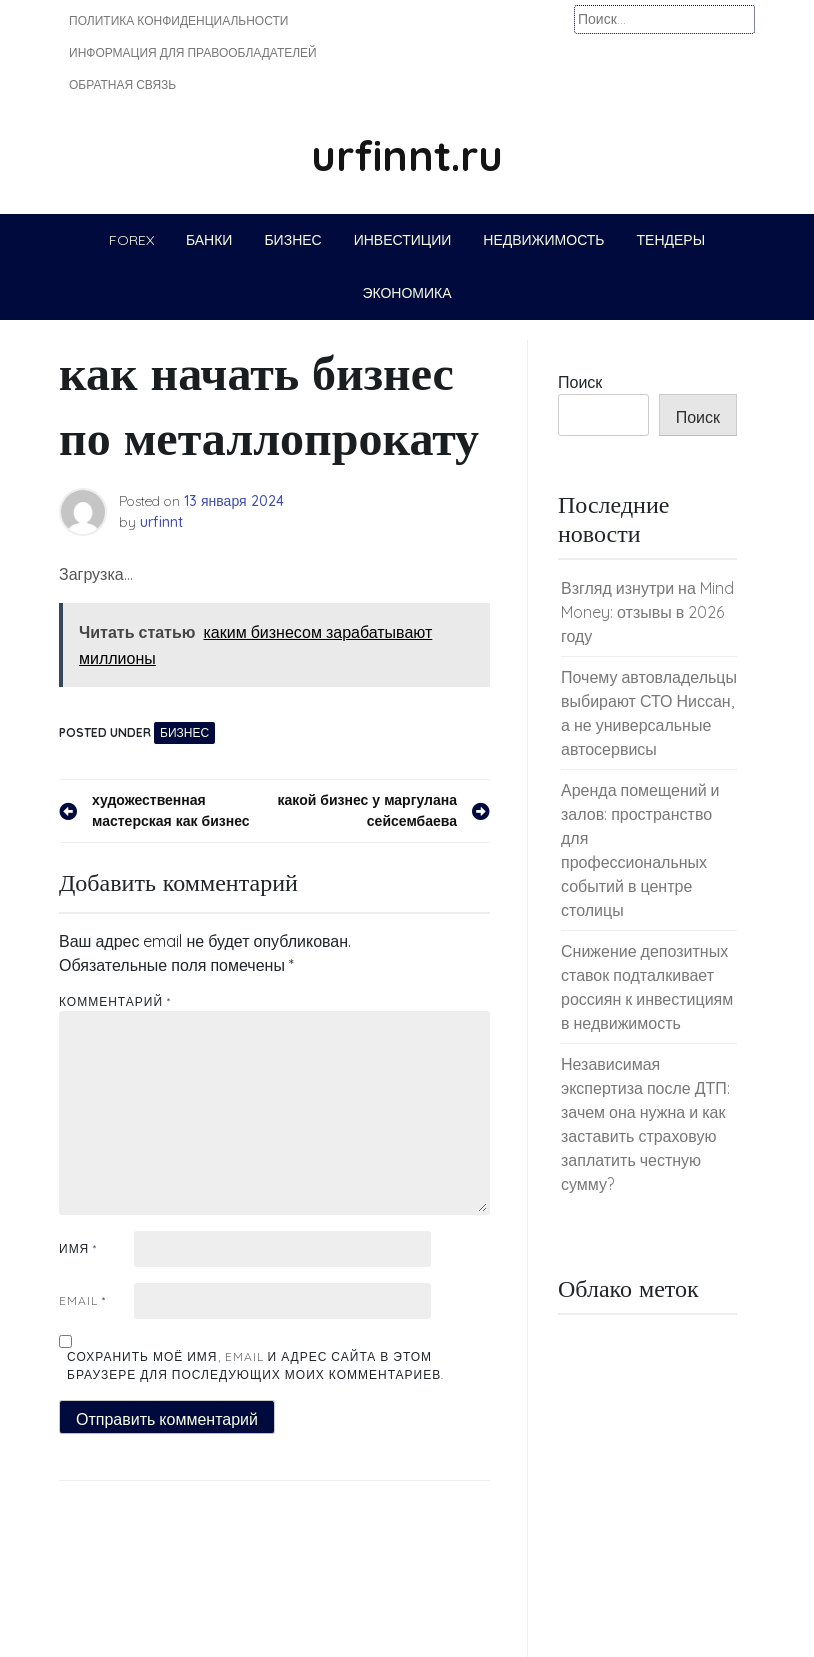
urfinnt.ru (407, 155)
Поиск (580, 382)
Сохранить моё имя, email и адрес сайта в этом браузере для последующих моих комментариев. (255, 1365)
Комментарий (115, 1001)
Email (82, 1300)
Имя (78, 1248)
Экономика (406, 293)
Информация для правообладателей (193, 52)
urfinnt (161, 522)
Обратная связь (122, 84)
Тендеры (671, 240)
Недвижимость (543, 240)
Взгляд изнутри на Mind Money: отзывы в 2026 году (647, 612)
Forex (131, 240)
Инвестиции (403, 240)
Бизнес (292, 240)
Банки (209, 240)
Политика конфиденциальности (178, 20)
